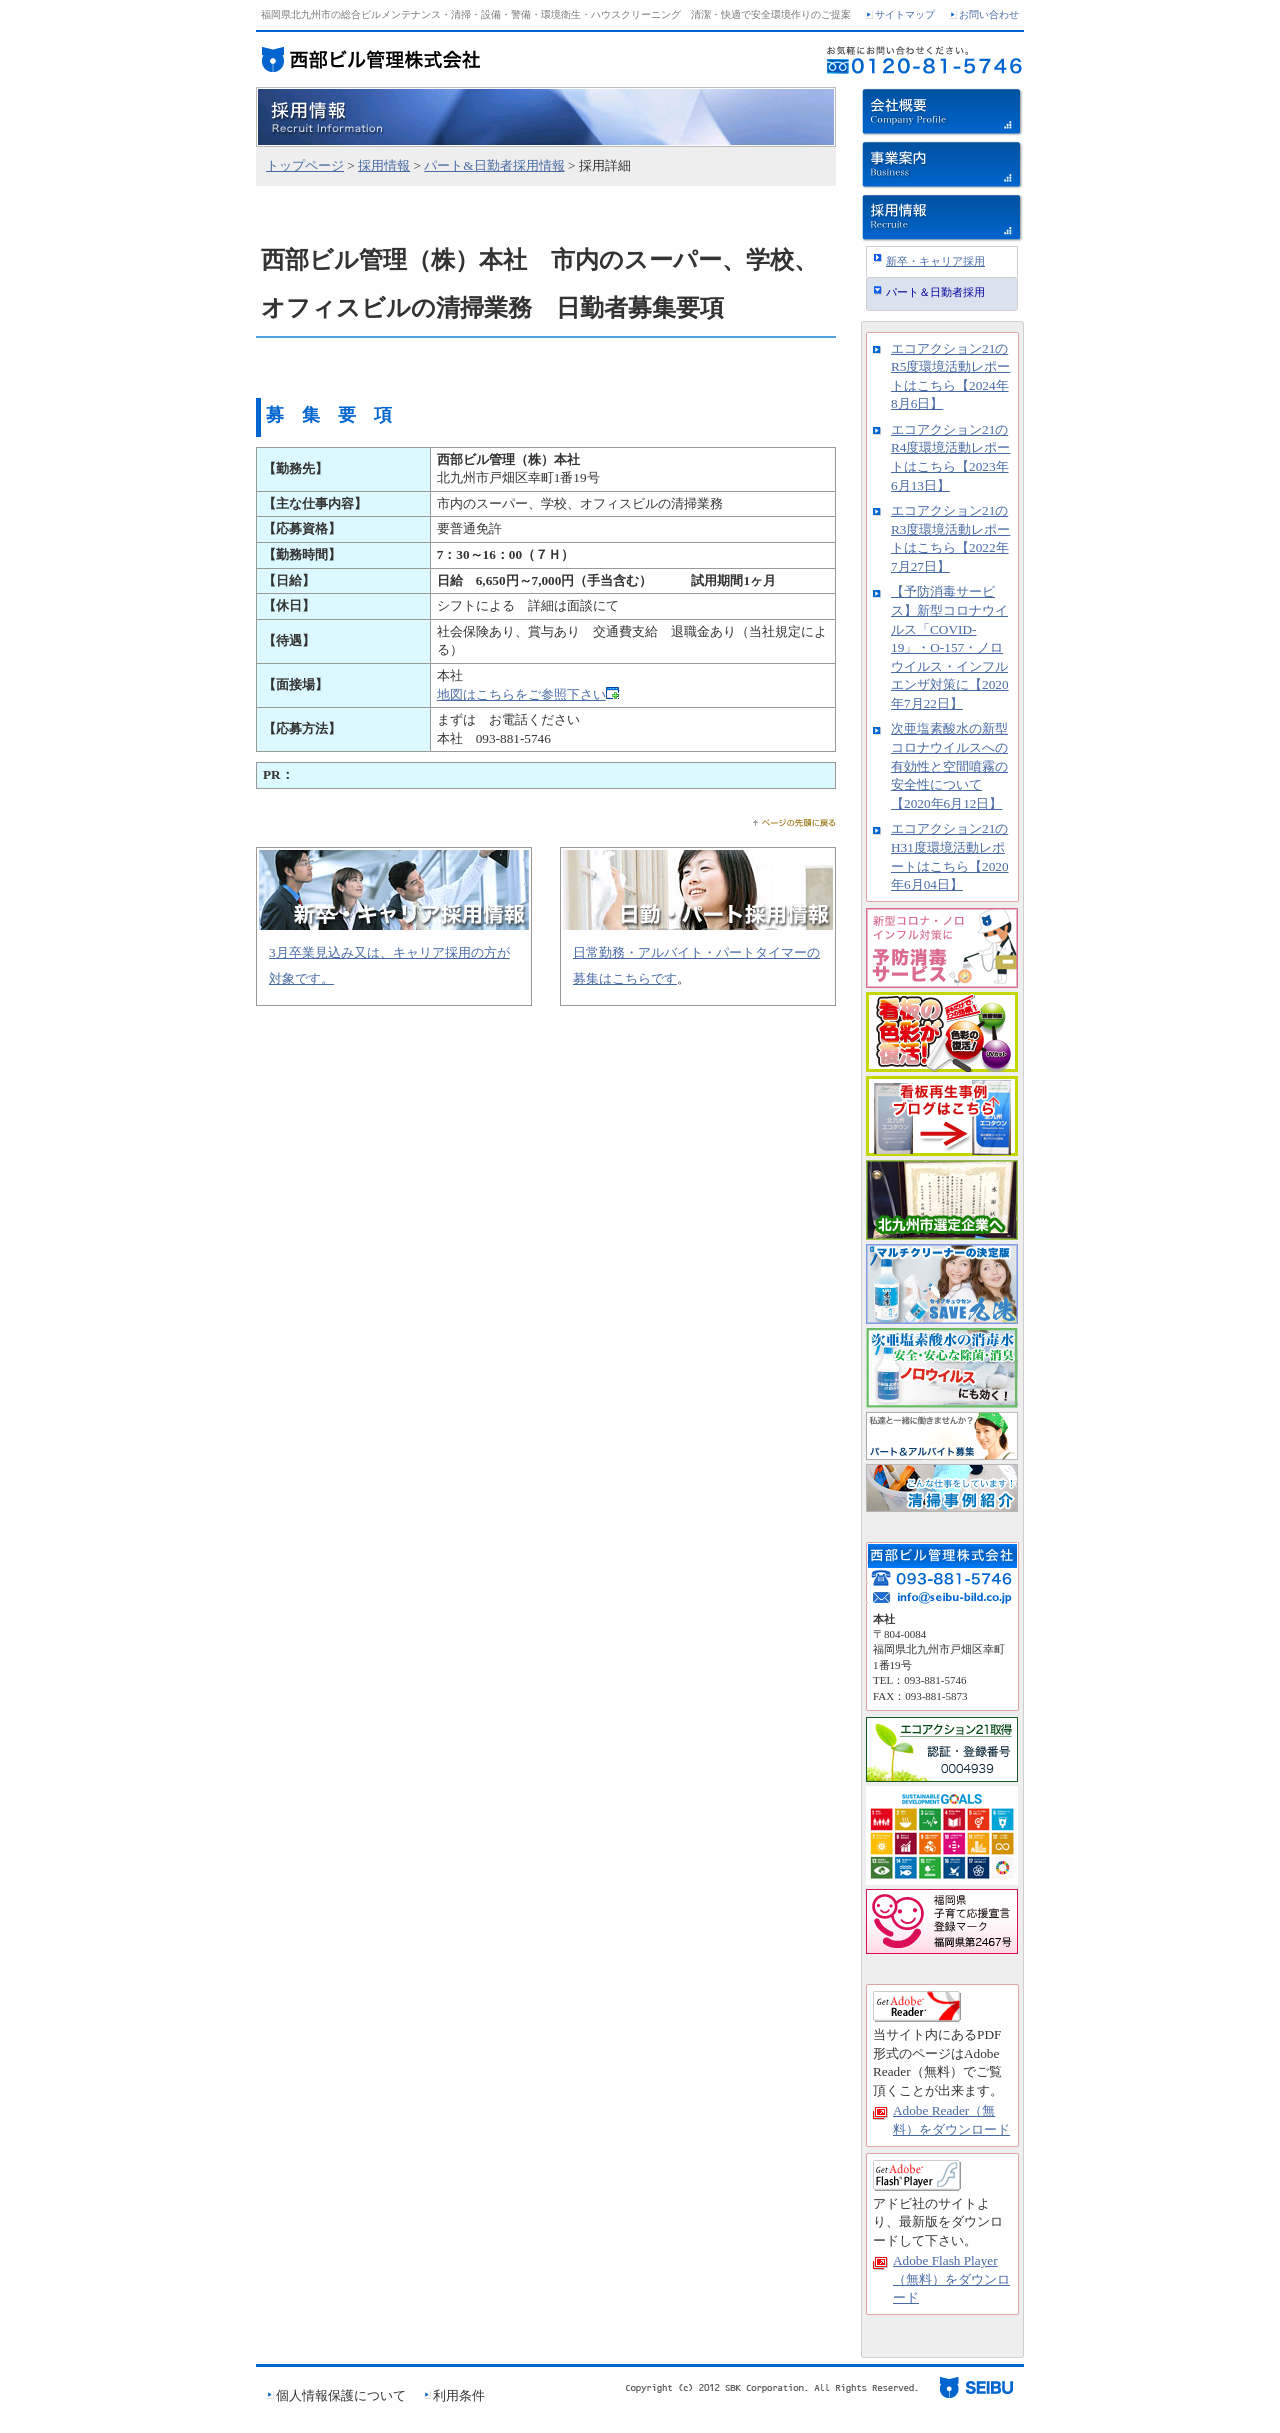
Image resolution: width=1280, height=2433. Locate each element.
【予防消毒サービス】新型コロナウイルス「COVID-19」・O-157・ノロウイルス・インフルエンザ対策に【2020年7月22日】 (950, 647)
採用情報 (384, 165)
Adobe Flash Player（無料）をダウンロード (951, 2279)
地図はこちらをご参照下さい (521, 694)
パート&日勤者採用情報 (494, 165)
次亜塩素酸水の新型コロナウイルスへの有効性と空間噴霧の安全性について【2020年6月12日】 (949, 765)
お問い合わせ (989, 14)
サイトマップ (905, 14)
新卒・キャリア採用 (935, 261)
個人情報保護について (341, 2395)
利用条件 (459, 2395)
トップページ (305, 165)
